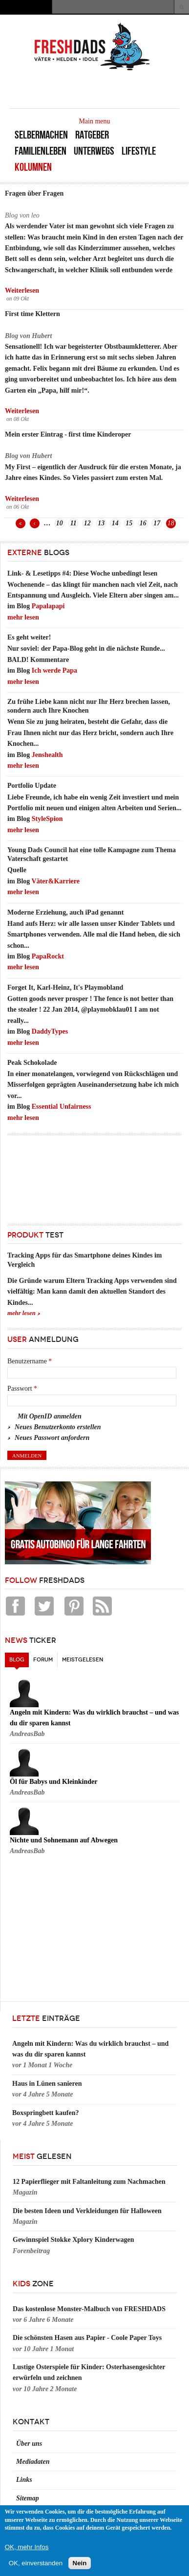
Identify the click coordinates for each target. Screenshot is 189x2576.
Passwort (22, 1388)
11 (73, 523)
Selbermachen (41, 134)
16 (143, 523)
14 (115, 523)
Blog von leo (22, 215)
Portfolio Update (31, 785)
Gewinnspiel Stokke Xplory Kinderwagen (73, 2239)
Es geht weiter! (29, 637)
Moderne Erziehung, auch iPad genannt (65, 912)
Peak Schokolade (32, 1062)
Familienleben (40, 151)
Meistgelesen (82, 1660)
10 (59, 523)
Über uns (29, 2443)
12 (87, 523)
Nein (80, 2563)
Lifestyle (139, 151)
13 (101, 523)
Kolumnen (33, 167)
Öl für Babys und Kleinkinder (53, 1781)
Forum (43, 1660)
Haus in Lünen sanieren (47, 2083)
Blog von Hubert (28, 335)
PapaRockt (48, 956)
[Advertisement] (51, 1177)
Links (24, 2479)
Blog (19, 1658)
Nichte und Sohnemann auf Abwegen (64, 1840)
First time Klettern (32, 314)
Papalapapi (48, 606)
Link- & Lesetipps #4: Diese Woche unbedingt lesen (82, 573)
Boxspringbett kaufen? (45, 2113)
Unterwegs (94, 151)
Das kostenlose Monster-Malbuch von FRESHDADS (89, 2309)
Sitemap (27, 2498)
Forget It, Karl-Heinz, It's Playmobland (65, 987)
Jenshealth (47, 755)
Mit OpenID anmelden (50, 1416)
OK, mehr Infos (27, 2547)
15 (129, 523)
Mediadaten (32, 2461)
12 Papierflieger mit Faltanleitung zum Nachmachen (89, 2181)
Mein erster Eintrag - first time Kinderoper (68, 434)
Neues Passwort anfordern (52, 1437)
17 (156, 523)
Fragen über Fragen (34, 193)
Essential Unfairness (61, 1106)
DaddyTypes (50, 1031)
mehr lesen (23, 617)
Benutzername (29, 1361)
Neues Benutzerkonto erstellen (58, 1427)
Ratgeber (92, 134)
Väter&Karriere (56, 881)
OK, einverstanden (36, 2563)
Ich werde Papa (54, 670)
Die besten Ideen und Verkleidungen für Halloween (87, 2211)
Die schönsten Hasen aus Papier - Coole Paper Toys (87, 2337)
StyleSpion (47, 818)
